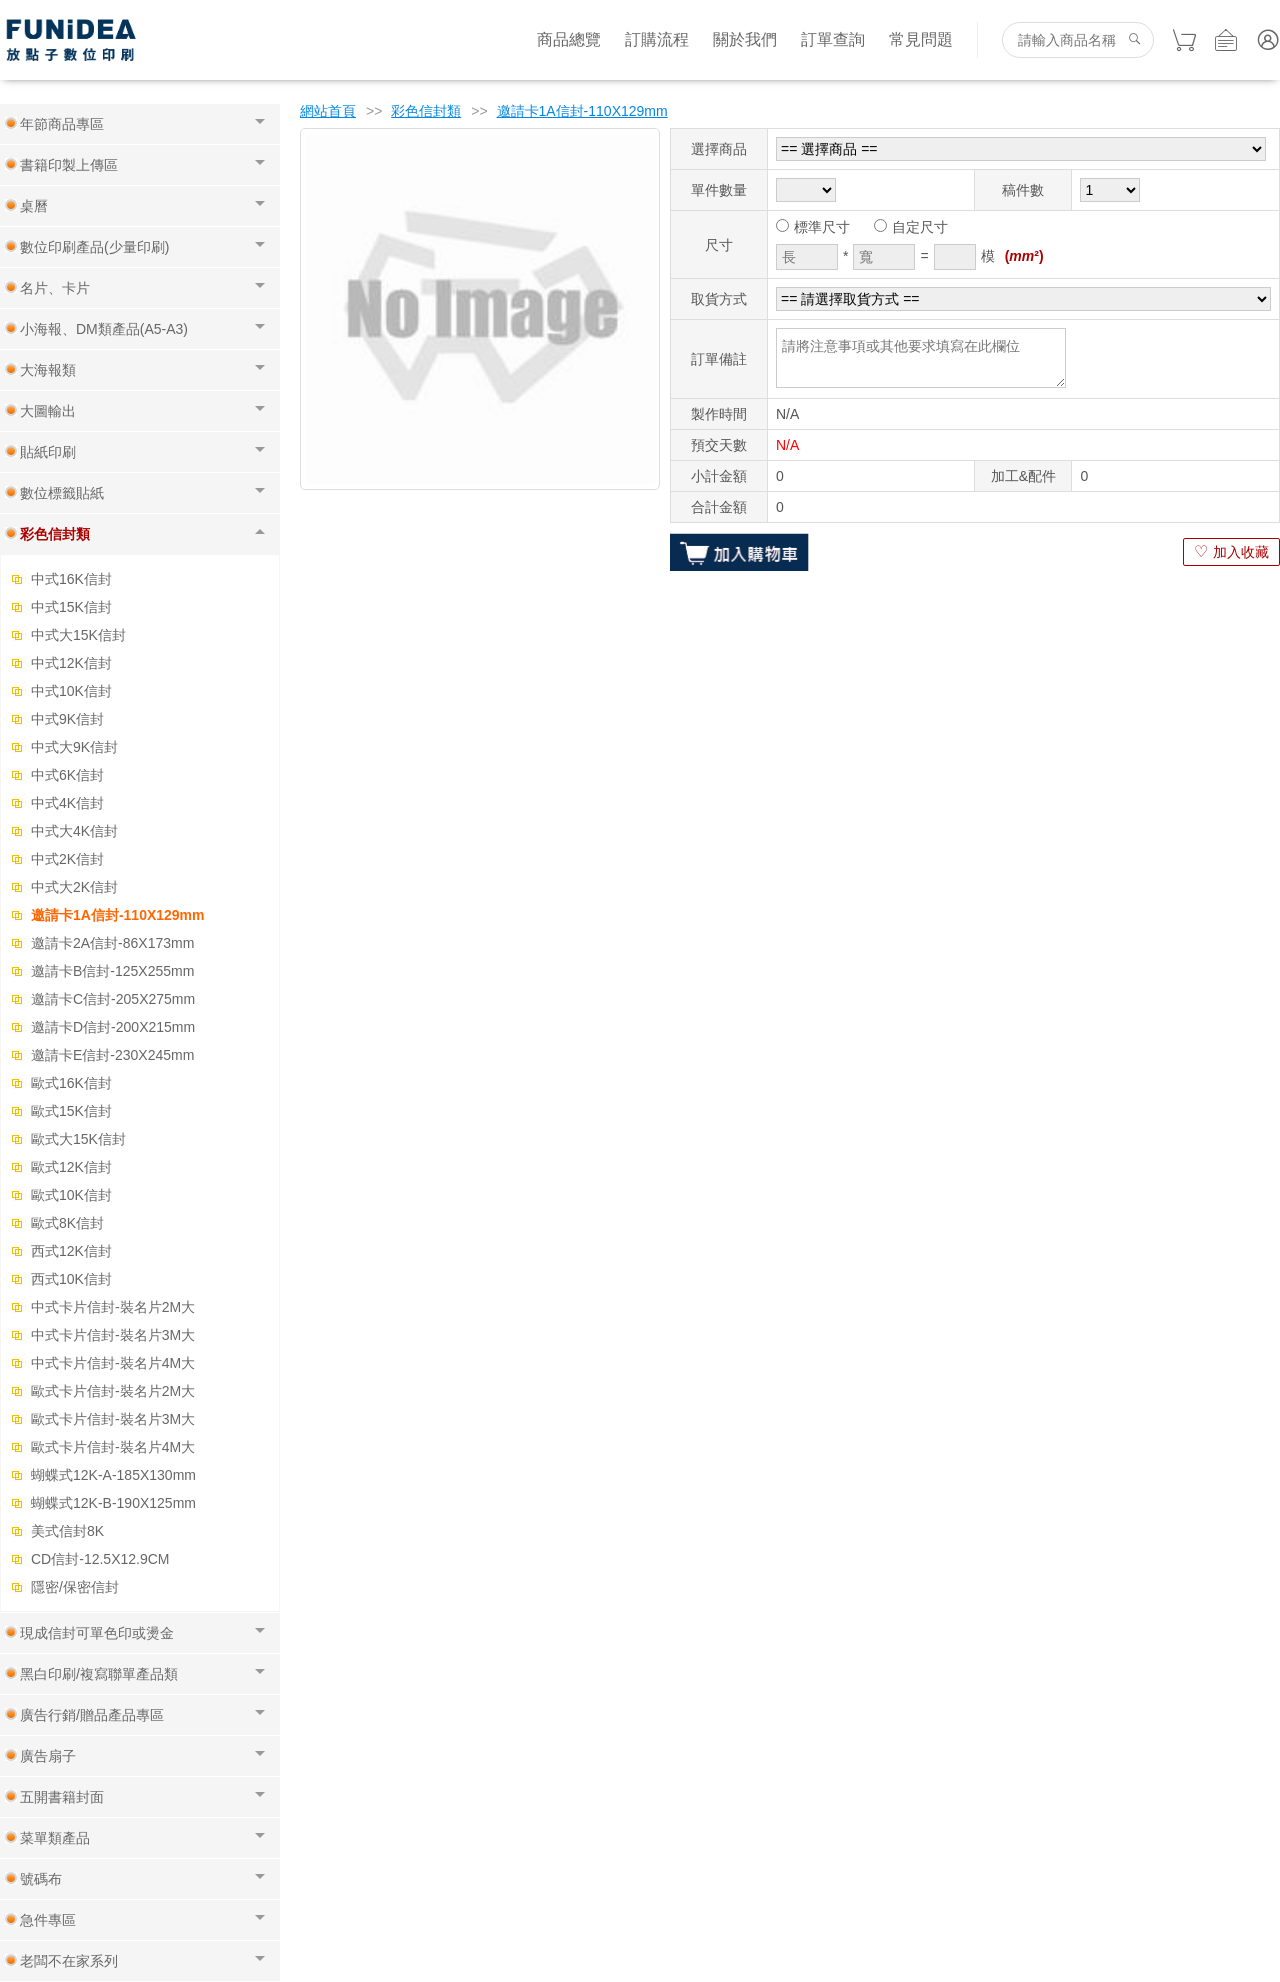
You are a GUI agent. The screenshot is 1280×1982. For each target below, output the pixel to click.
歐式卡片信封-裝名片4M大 (113, 1447)
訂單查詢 (833, 39)
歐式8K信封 (67, 1223)
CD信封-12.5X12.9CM (100, 1559)
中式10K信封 (71, 691)
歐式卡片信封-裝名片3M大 (113, 1419)
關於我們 (745, 39)
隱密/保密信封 (75, 1587)
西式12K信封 (71, 1251)
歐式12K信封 (71, 1167)
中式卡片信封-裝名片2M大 (113, 1307)
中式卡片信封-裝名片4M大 (113, 1363)
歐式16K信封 (71, 1083)
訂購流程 (657, 39)
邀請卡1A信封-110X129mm (118, 915)
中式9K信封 (67, 719)
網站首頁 (328, 111)
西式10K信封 (71, 1279)
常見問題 (921, 39)
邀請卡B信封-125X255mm (112, 971)
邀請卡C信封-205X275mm (113, 999)
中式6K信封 (67, 775)
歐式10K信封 (71, 1195)
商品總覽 (569, 39)
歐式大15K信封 (78, 1139)
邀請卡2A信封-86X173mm (112, 943)
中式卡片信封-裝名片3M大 (113, 1335)
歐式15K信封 (71, 1111)
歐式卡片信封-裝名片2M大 (113, 1391)
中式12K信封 (71, 663)
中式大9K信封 (74, 747)
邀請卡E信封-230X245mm (112, 1055)
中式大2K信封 (74, 887)
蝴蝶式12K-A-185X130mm (113, 1475)
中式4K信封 (67, 803)
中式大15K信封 (78, 635)
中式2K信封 (67, 859)
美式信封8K (67, 1531)
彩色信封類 (426, 111)
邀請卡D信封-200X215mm (113, 1027)
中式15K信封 (71, 607)
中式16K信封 (71, 579)
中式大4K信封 (74, 831)
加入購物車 (739, 552)
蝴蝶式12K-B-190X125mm (113, 1503)
